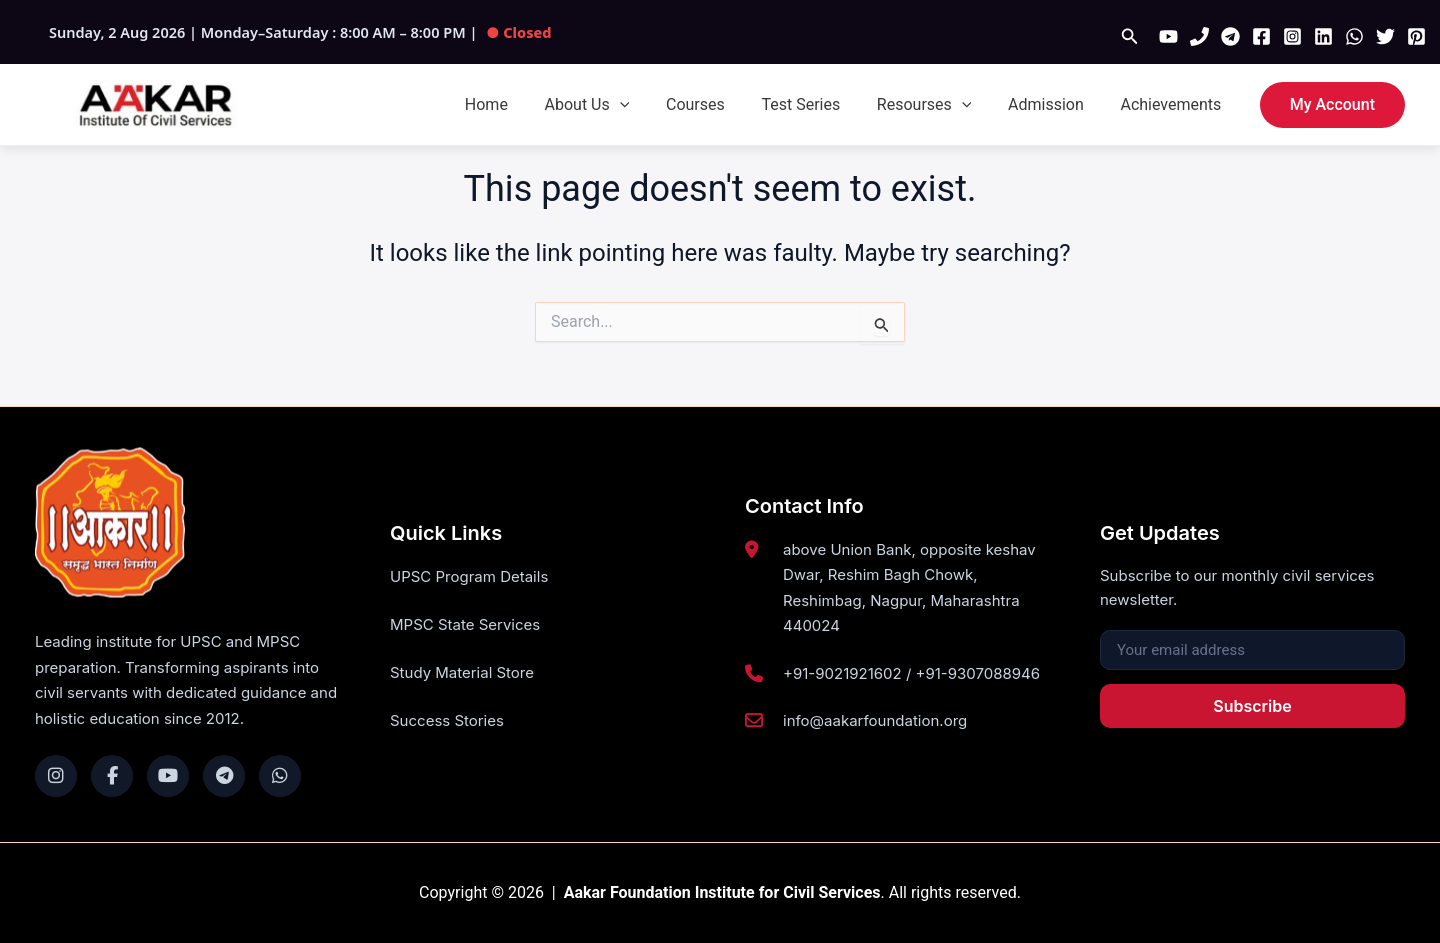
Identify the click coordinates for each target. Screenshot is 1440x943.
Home (516, 104)
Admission (1053, 104)
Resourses (935, 105)
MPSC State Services (465, 625)
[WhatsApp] (1354, 36)
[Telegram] (1230, 36)
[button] (1130, 36)
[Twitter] (1385, 36)
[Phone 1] (1199, 36)
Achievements (1173, 104)
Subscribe (1252, 706)
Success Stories (447, 722)
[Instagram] (1292, 36)
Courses (716, 104)
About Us (612, 105)
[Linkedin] (1323, 36)
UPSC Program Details (469, 576)
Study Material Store (462, 673)
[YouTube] (1168, 36)
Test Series (817, 104)
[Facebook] (1261, 36)
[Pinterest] (1416, 36)
